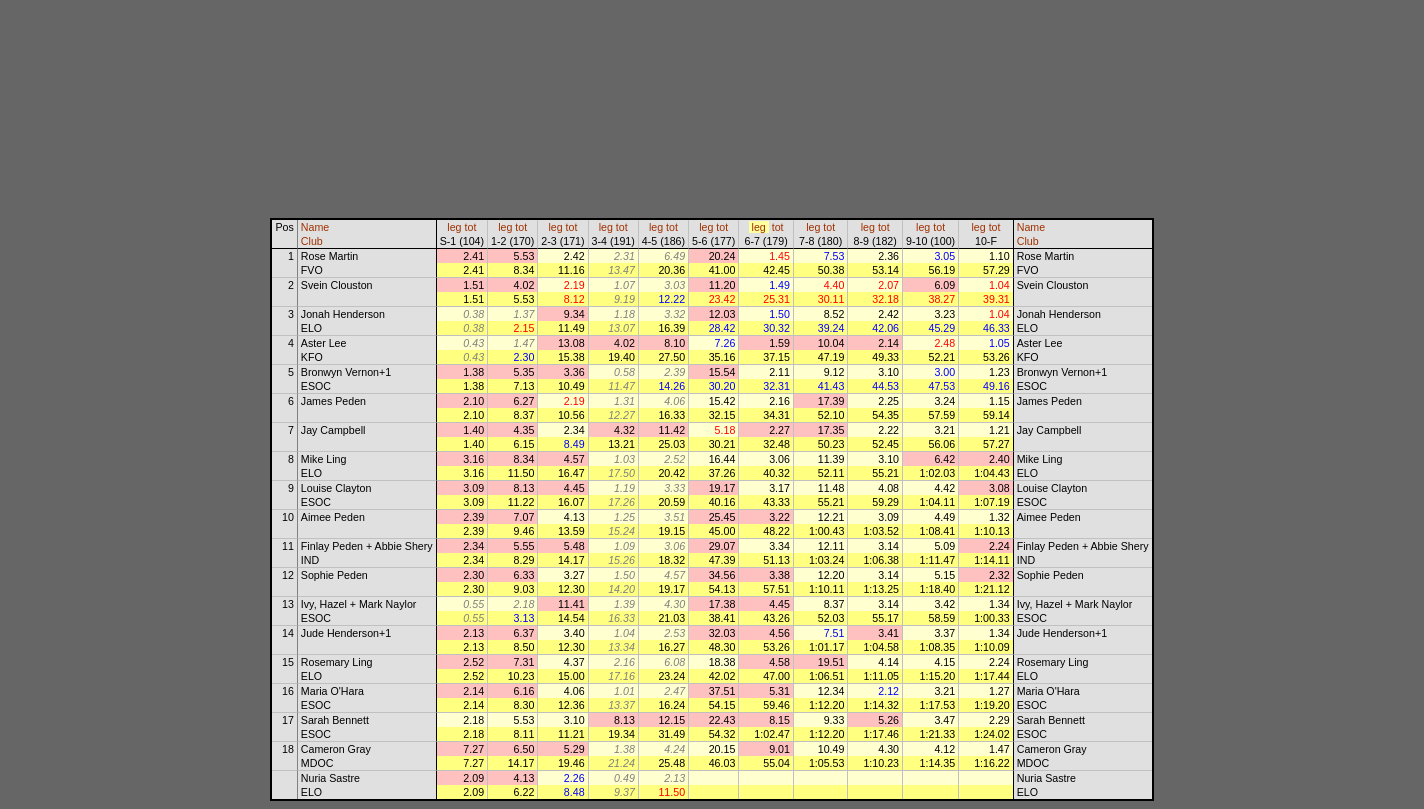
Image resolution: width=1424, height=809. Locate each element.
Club (312, 241)
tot (471, 227)
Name (315, 227)
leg (454, 227)
